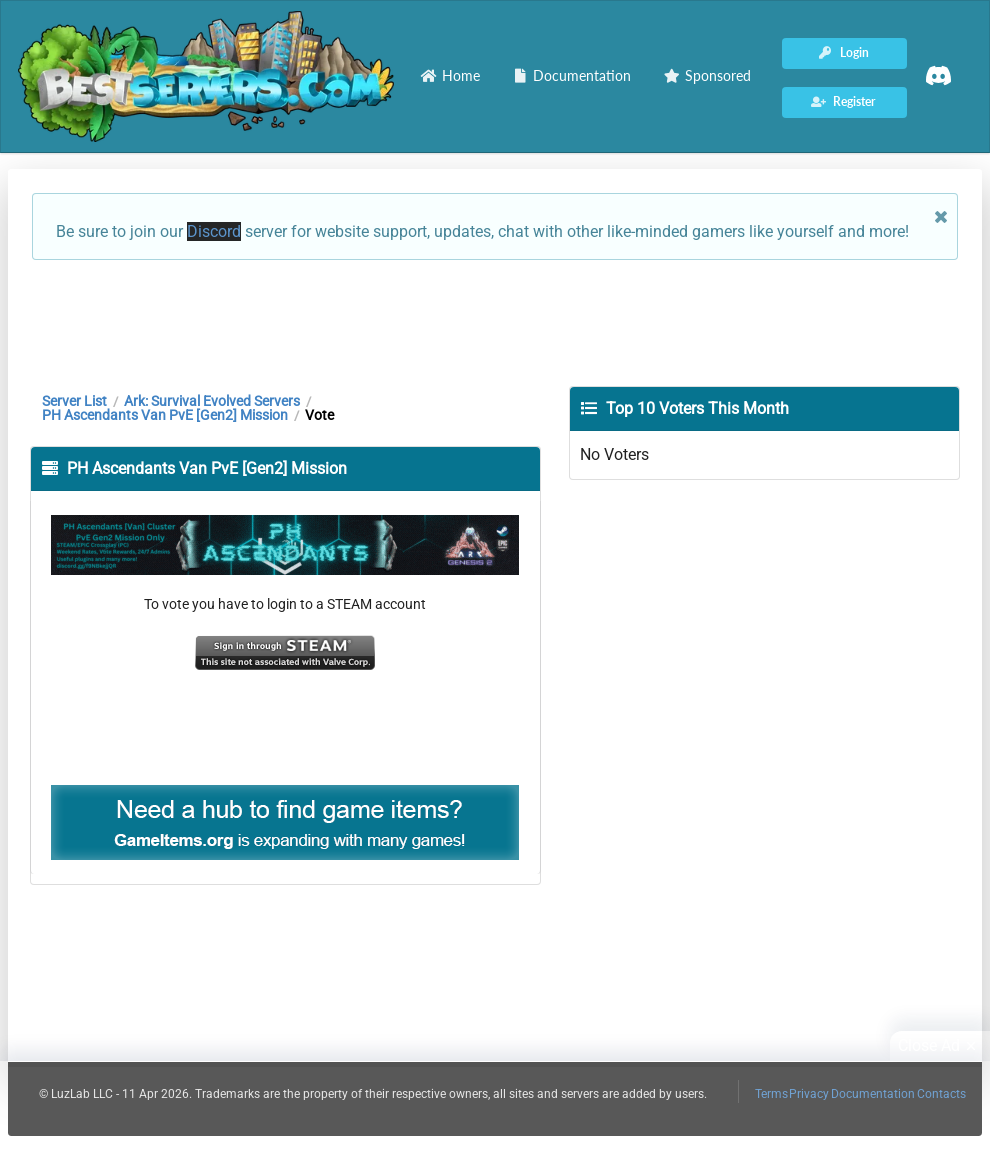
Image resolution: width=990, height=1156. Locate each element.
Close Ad (940, 1046)
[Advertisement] (495, 321)
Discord (214, 231)
